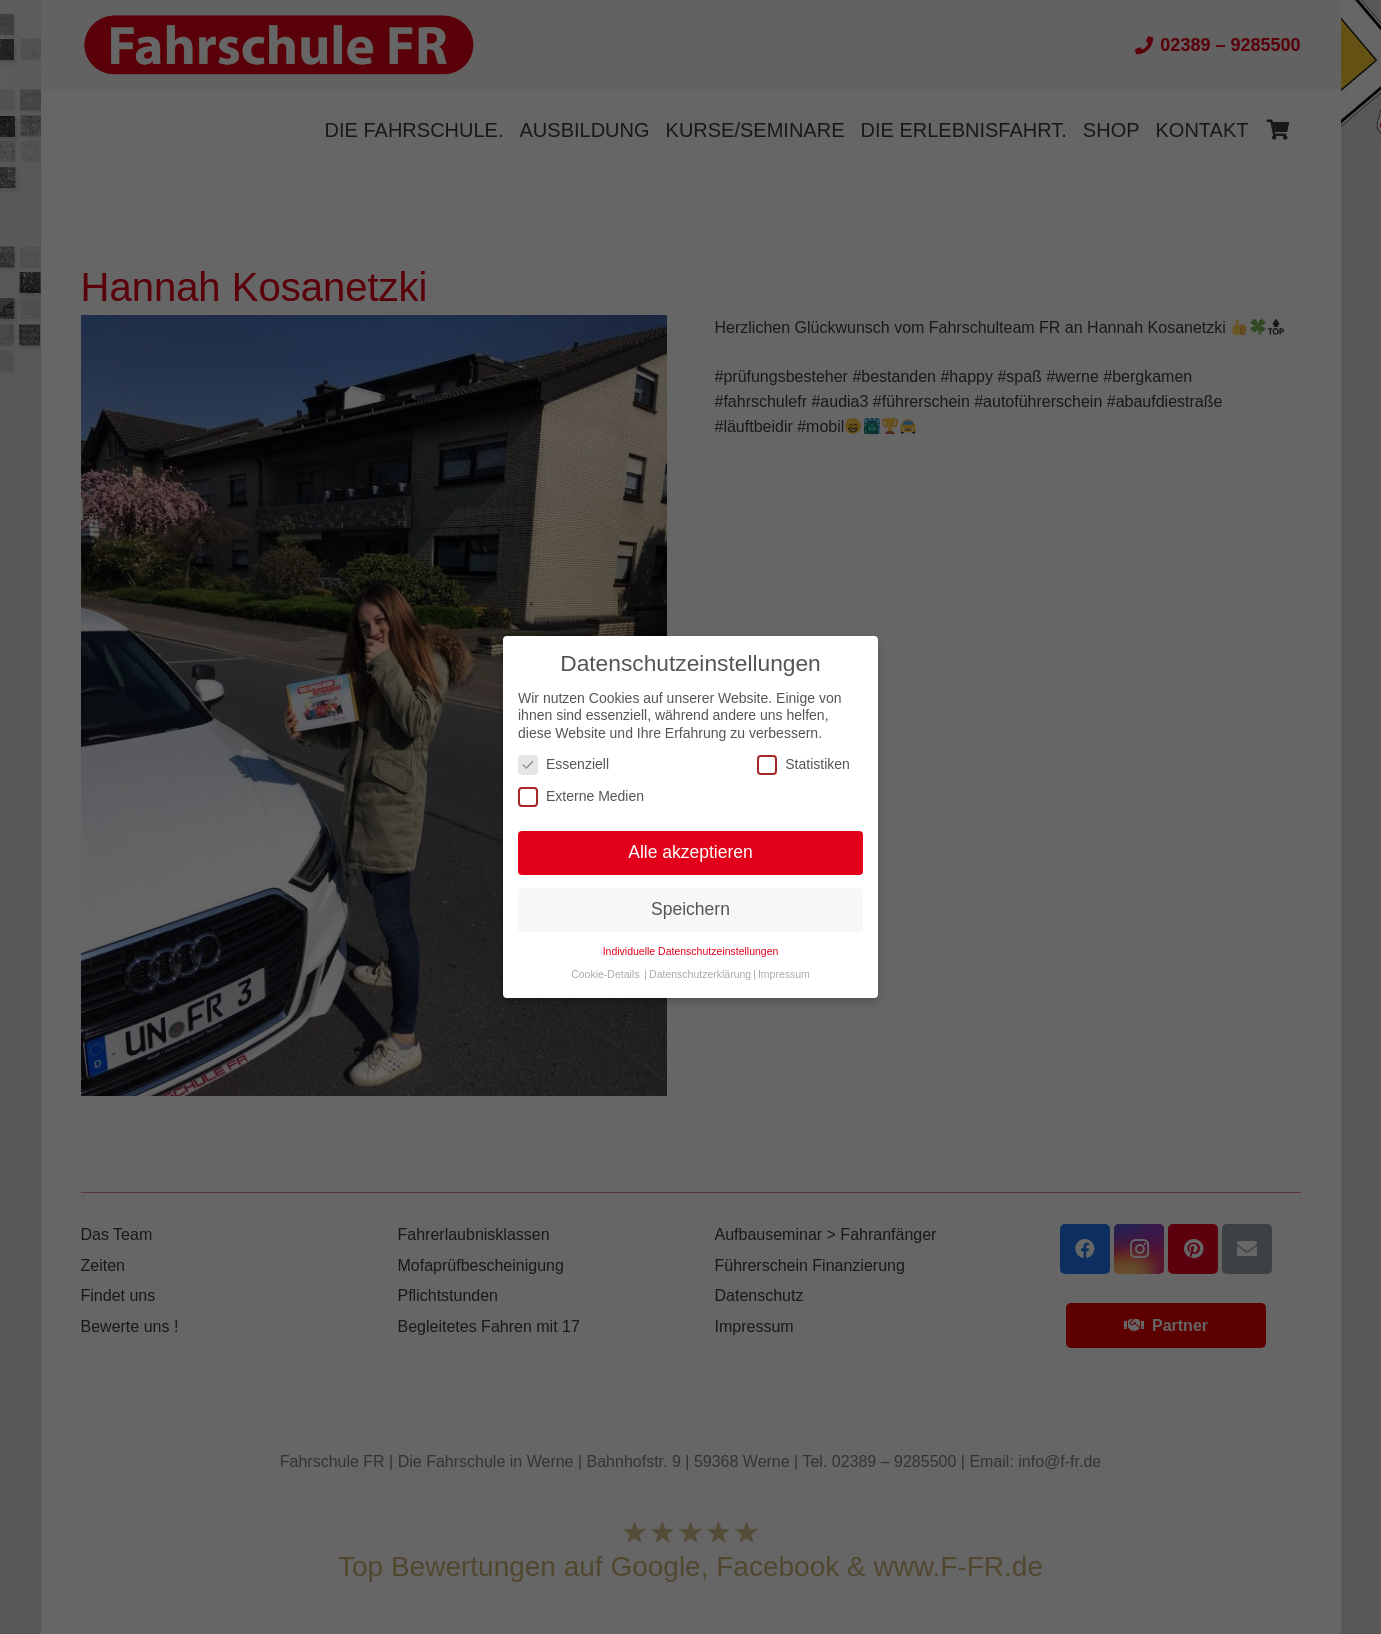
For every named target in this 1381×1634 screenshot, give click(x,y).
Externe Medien (581, 796)
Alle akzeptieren (690, 852)
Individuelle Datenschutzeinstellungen (691, 951)
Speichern (690, 909)
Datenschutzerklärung (700, 974)
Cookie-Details (605, 974)
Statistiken (803, 764)
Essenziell (563, 764)
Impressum (784, 974)
